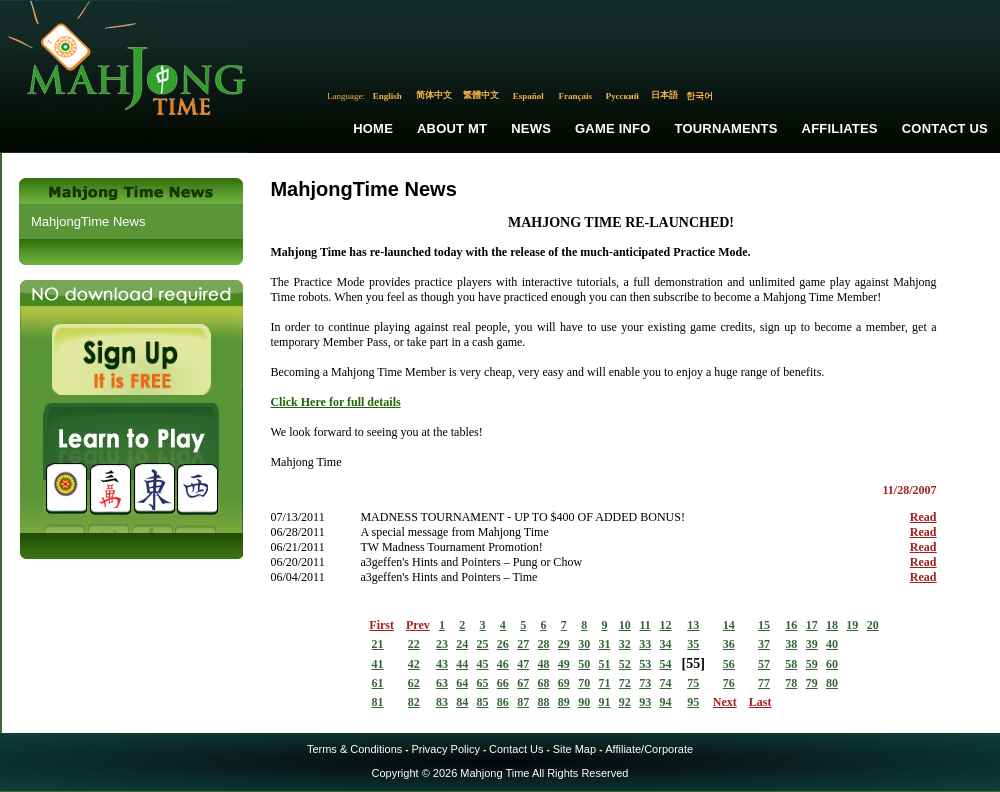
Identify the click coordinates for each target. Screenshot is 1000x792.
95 (693, 702)
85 (483, 702)
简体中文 (434, 95)
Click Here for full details (335, 402)
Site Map (574, 749)
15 (764, 625)
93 (645, 702)
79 (812, 683)
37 (764, 644)
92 (625, 702)
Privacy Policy (445, 749)
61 (378, 683)
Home (373, 128)
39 (812, 644)
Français (576, 96)
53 (645, 664)
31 (605, 644)
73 (645, 683)
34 (665, 644)
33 (645, 644)
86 (503, 702)
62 (414, 683)
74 (665, 683)
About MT (452, 128)
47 (523, 664)
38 (791, 644)
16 (791, 625)
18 (832, 625)
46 (503, 664)
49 (564, 664)
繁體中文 (481, 95)
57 (764, 664)
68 (544, 683)
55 (693, 663)
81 (378, 702)
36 (729, 644)
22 (414, 644)
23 (442, 644)
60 (832, 664)
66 (503, 683)
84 (462, 702)
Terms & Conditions (354, 749)
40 (832, 644)
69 (564, 683)
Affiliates (840, 128)
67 (523, 683)
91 (605, 702)
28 (544, 644)
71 (605, 683)
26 (503, 644)
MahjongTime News (88, 221)
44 (462, 664)
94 (665, 702)
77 (764, 683)
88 (544, 702)
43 (442, 664)
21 (378, 644)
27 (523, 644)
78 (791, 683)
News (531, 128)
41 (378, 664)
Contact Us (945, 128)
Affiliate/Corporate (649, 749)
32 (625, 644)
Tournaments (726, 128)
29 (564, 644)
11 (644, 625)
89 (564, 702)
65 (483, 683)
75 (693, 683)
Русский (622, 96)
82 (414, 702)
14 (729, 625)
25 (483, 644)
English (387, 96)
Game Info (612, 128)
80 (832, 683)
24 (462, 644)
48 (544, 664)
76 (729, 683)
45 (483, 664)
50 (584, 664)
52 (625, 664)
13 (693, 625)
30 (584, 644)
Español (528, 96)
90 (584, 702)
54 (665, 664)
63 (442, 683)
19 (852, 625)
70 (584, 683)
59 (812, 664)
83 (442, 702)
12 (665, 625)
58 (791, 664)
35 (693, 644)
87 (523, 702)
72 (625, 683)
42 (414, 664)
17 (812, 625)
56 (729, 664)
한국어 (699, 96)
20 (873, 625)
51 (605, 664)
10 (625, 625)
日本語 (664, 95)
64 (462, 683)
